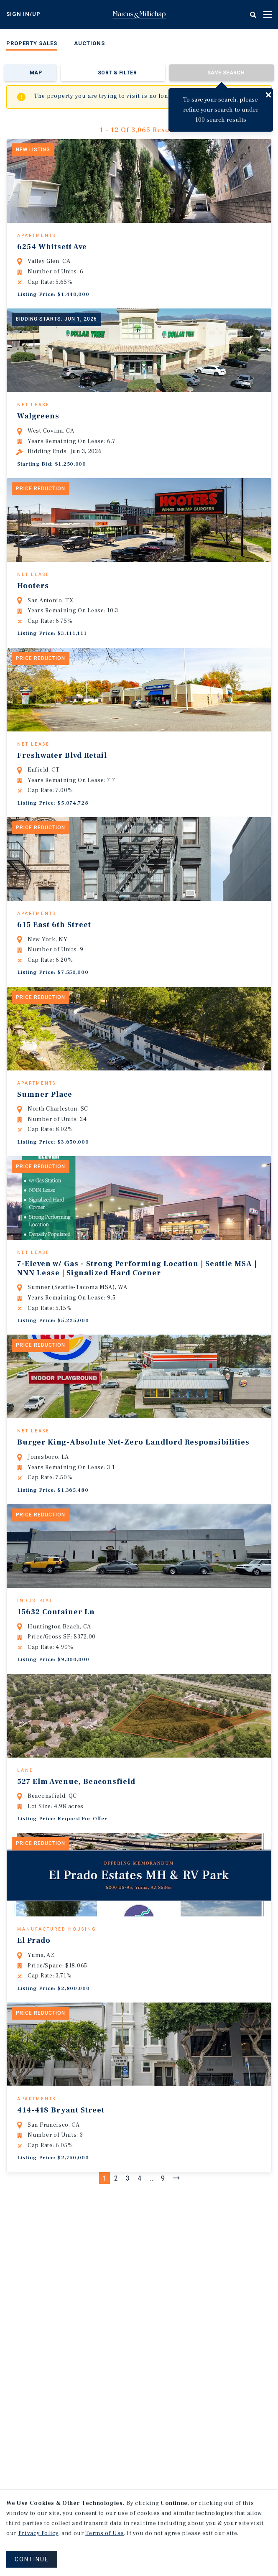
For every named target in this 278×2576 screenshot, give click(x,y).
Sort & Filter (117, 73)
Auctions (89, 43)
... (152, 2309)
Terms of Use (104, 2533)
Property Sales (31, 43)
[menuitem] (31, 45)
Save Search (226, 73)
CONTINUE (32, 2559)
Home (139, 14)
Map (36, 73)
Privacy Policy (38, 2533)
